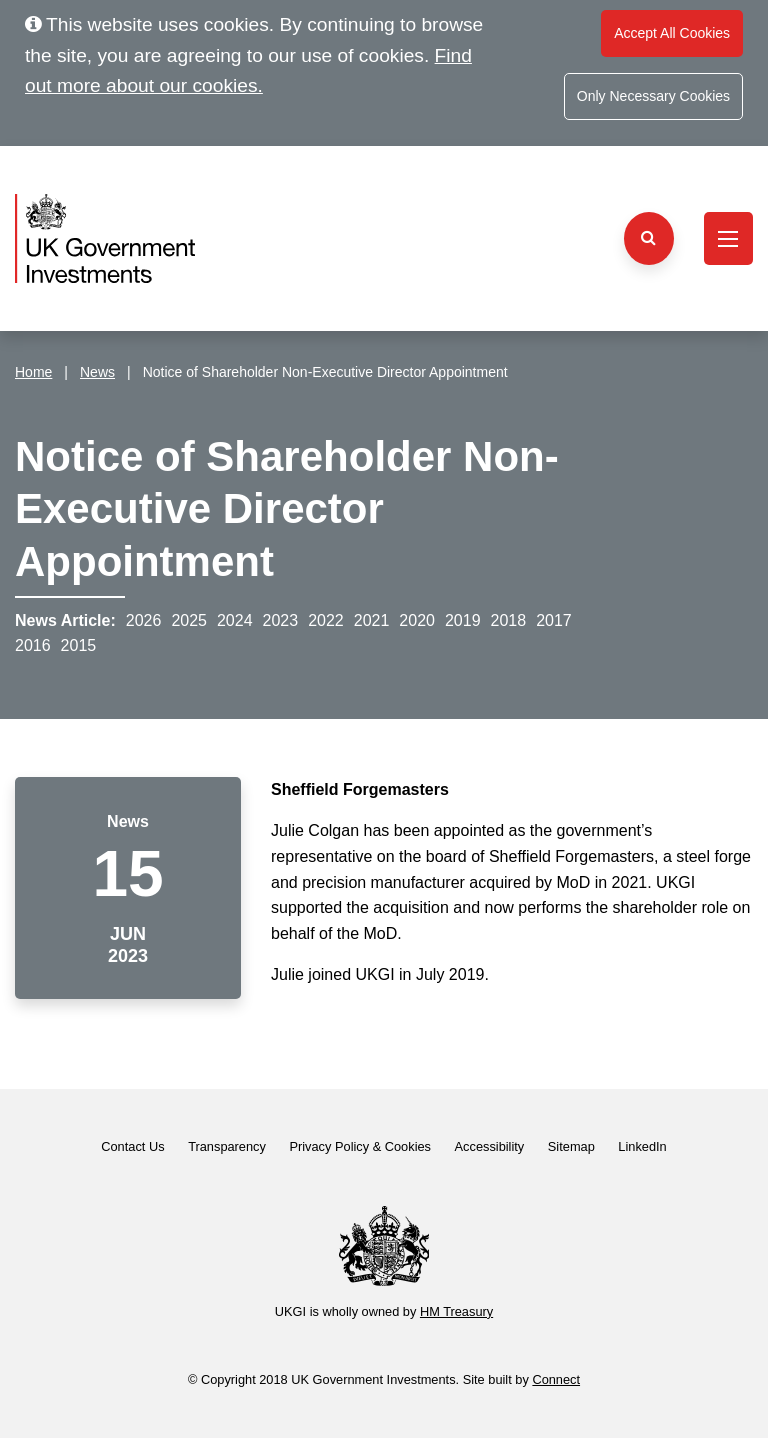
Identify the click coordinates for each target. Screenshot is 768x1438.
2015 (79, 645)
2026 (144, 620)
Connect (556, 1379)
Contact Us (132, 1146)
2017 (554, 620)
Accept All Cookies (672, 33)
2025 (189, 620)
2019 (463, 620)
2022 (326, 620)
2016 (33, 645)
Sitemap (571, 1146)
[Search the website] (649, 238)
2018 (509, 620)
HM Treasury (456, 1311)
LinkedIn (642, 1146)
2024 (235, 620)
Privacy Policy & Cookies (360, 1146)
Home (33, 372)
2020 (417, 620)
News (97, 372)
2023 (281, 620)
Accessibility (490, 1146)
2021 (372, 620)
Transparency (227, 1146)
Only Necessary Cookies (653, 96)
